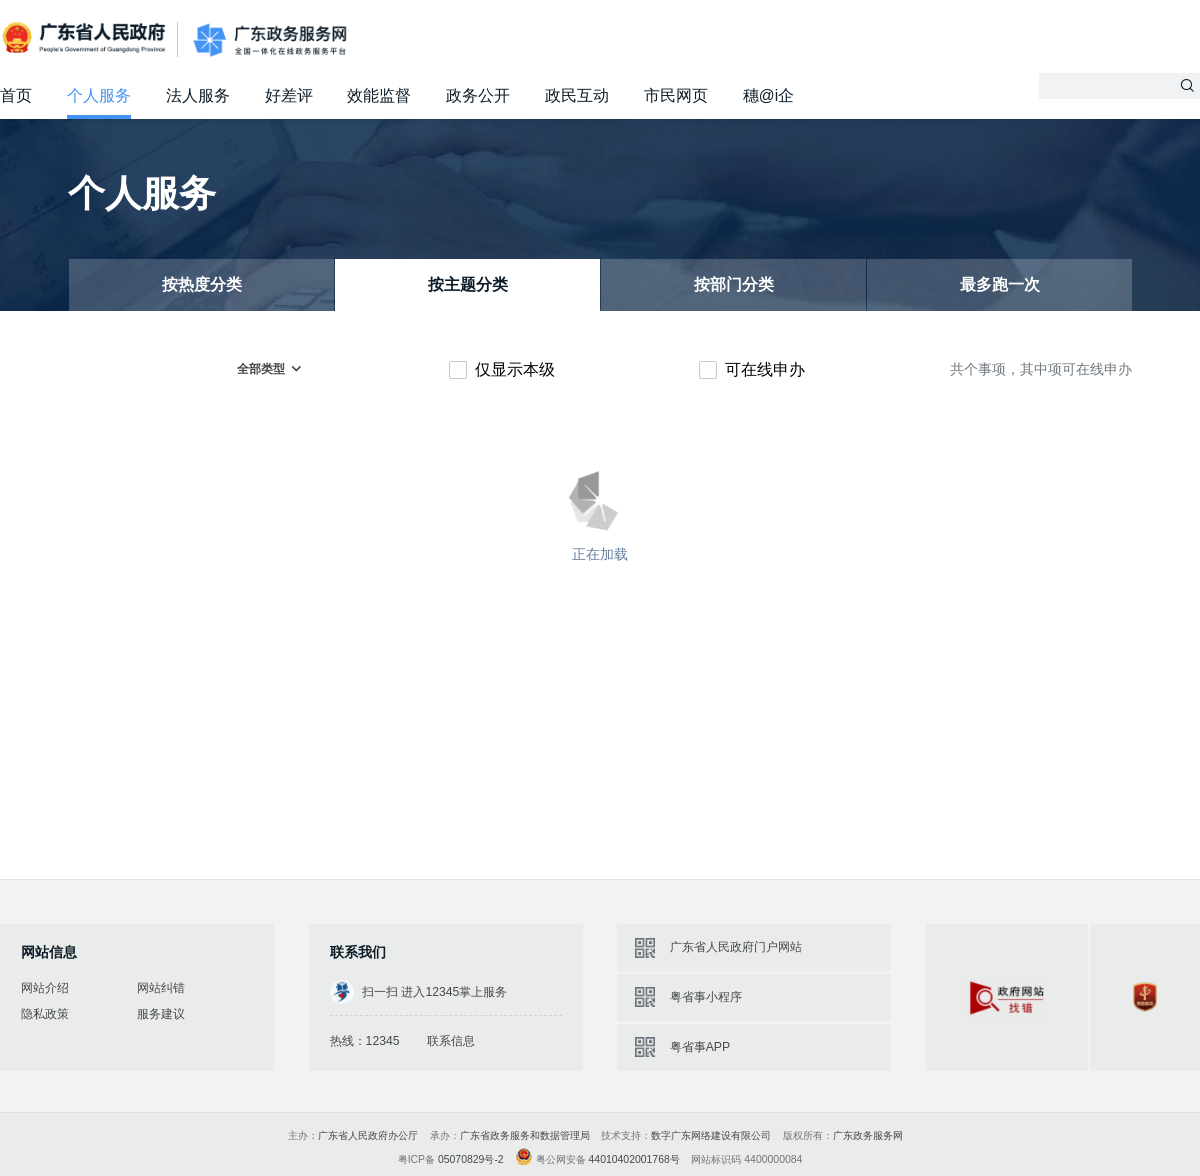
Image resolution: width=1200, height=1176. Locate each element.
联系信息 (451, 1041)
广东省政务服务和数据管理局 (525, 1135)
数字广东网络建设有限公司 (711, 1135)
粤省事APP (700, 1047)
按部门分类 (734, 284)
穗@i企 (768, 95)
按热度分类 (202, 284)
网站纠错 (161, 988)
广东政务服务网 (270, 40)
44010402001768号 (634, 1159)
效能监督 (379, 95)
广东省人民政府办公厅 (368, 1135)
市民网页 (676, 95)
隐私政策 (45, 1014)
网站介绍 (45, 988)
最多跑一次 (1000, 284)
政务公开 (478, 95)
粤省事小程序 (706, 997)
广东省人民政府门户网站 (736, 947)
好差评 (289, 95)
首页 (16, 95)
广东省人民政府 (86, 38)
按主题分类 (468, 284)
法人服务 (198, 95)
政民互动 (577, 95)
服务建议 (161, 1014)
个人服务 (99, 95)
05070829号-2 (471, 1159)
